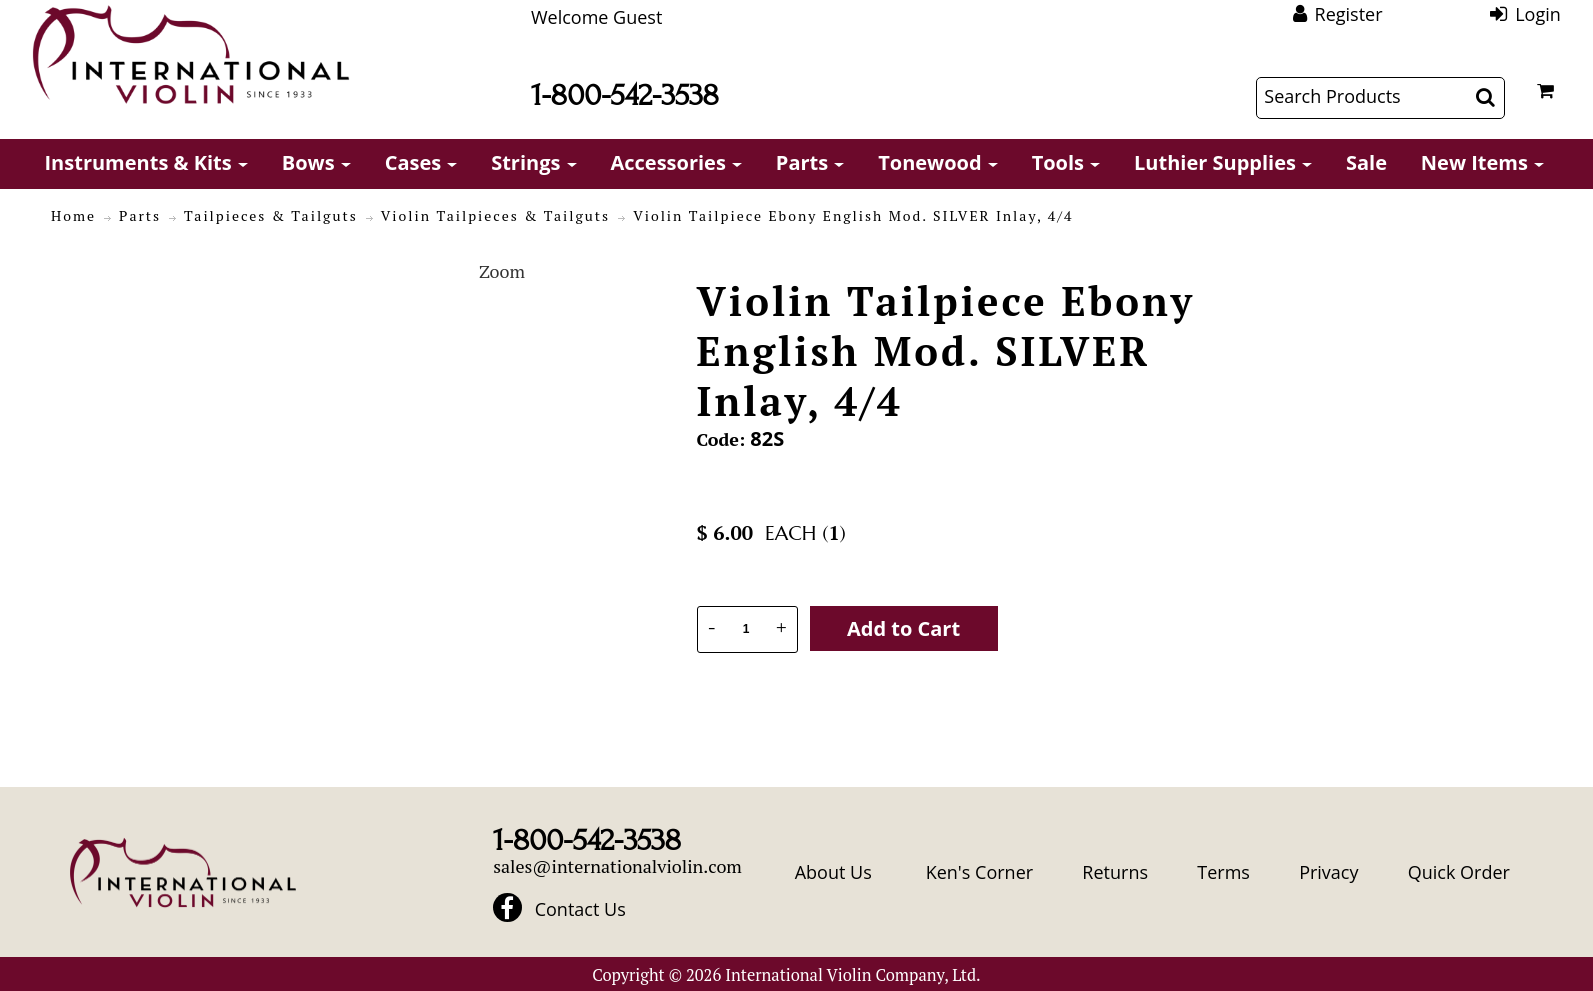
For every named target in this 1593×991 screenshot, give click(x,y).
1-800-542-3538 (625, 95)
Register (1349, 14)
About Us (833, 872)
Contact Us (580, 910)
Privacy (1328, 872)
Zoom (502, 271)
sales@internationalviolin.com (617, 866)
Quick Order (1459, 872)
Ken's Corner (979, 872)
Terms (1223, 872)
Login (1538, 14)
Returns (1115, 872)
